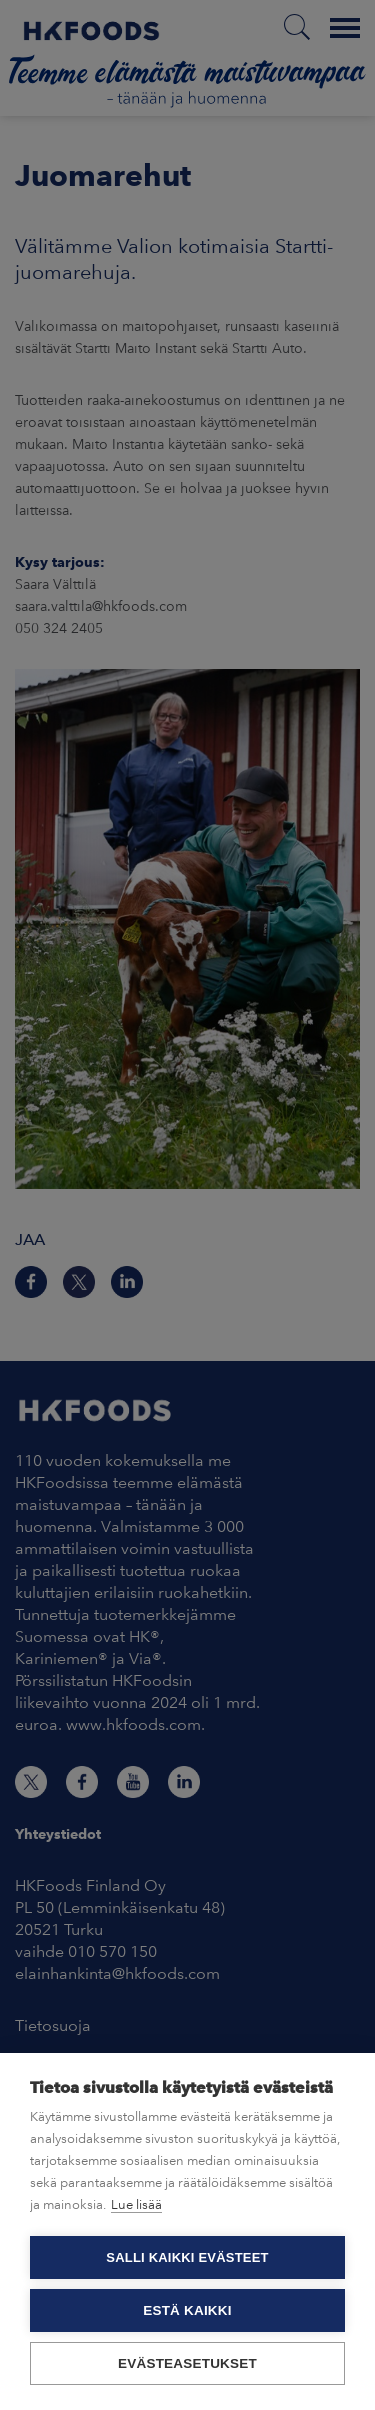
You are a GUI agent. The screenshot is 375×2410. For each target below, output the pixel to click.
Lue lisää (136, 2204)
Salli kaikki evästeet (187, 2257)
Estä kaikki (187, 2310)
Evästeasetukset (187, 2363)
